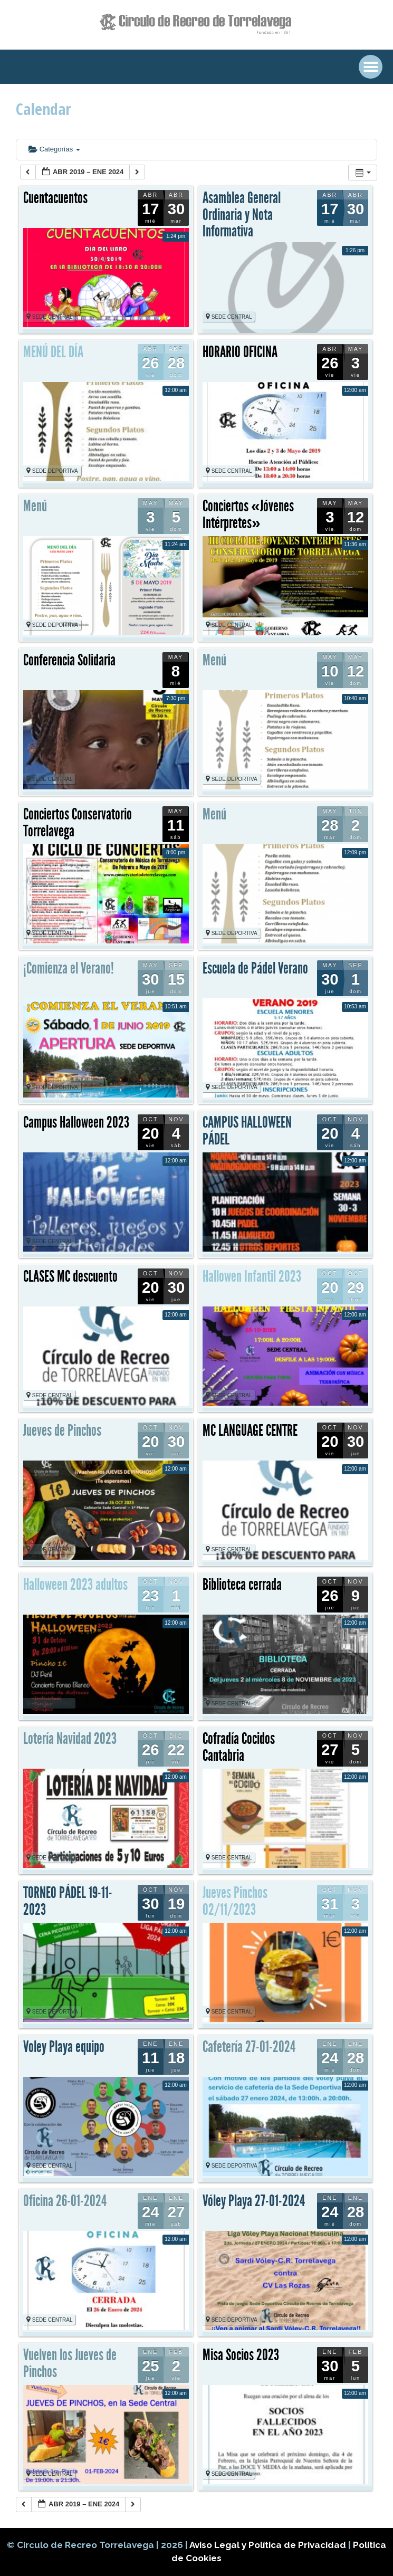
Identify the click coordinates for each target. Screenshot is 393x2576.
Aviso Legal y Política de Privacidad (268, 2545)
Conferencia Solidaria (69, 660)
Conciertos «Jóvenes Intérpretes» (248, 514)
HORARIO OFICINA (240, 351)
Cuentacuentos (55, 197)
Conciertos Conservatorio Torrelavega (77, 823)
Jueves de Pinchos (62, 1430)
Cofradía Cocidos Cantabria (239, 1747)
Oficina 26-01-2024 (65, 2200)
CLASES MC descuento (70, 1276)
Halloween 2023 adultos (75, 1584)
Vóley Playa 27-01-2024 (254, 2200)
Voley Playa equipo (63, 2046)
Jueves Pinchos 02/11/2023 (235, 1901)
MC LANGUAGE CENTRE (250, 1430)
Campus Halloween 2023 (76, 1122)
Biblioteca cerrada (242, 1584)
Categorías (54, 149)
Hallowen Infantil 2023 (252, 1276)
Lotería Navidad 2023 (70, 1738)
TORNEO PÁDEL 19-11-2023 (67, 1901)
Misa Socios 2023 (241, 2354)
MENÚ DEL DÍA (53, 351)
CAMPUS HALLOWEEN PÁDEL (247, 1131)
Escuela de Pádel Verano (255, 968)
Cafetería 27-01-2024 (249, 2046)
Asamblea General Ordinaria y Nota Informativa (242, 214)
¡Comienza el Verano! (68, 968)
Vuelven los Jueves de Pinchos (70, 2363)
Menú (35, 506)
